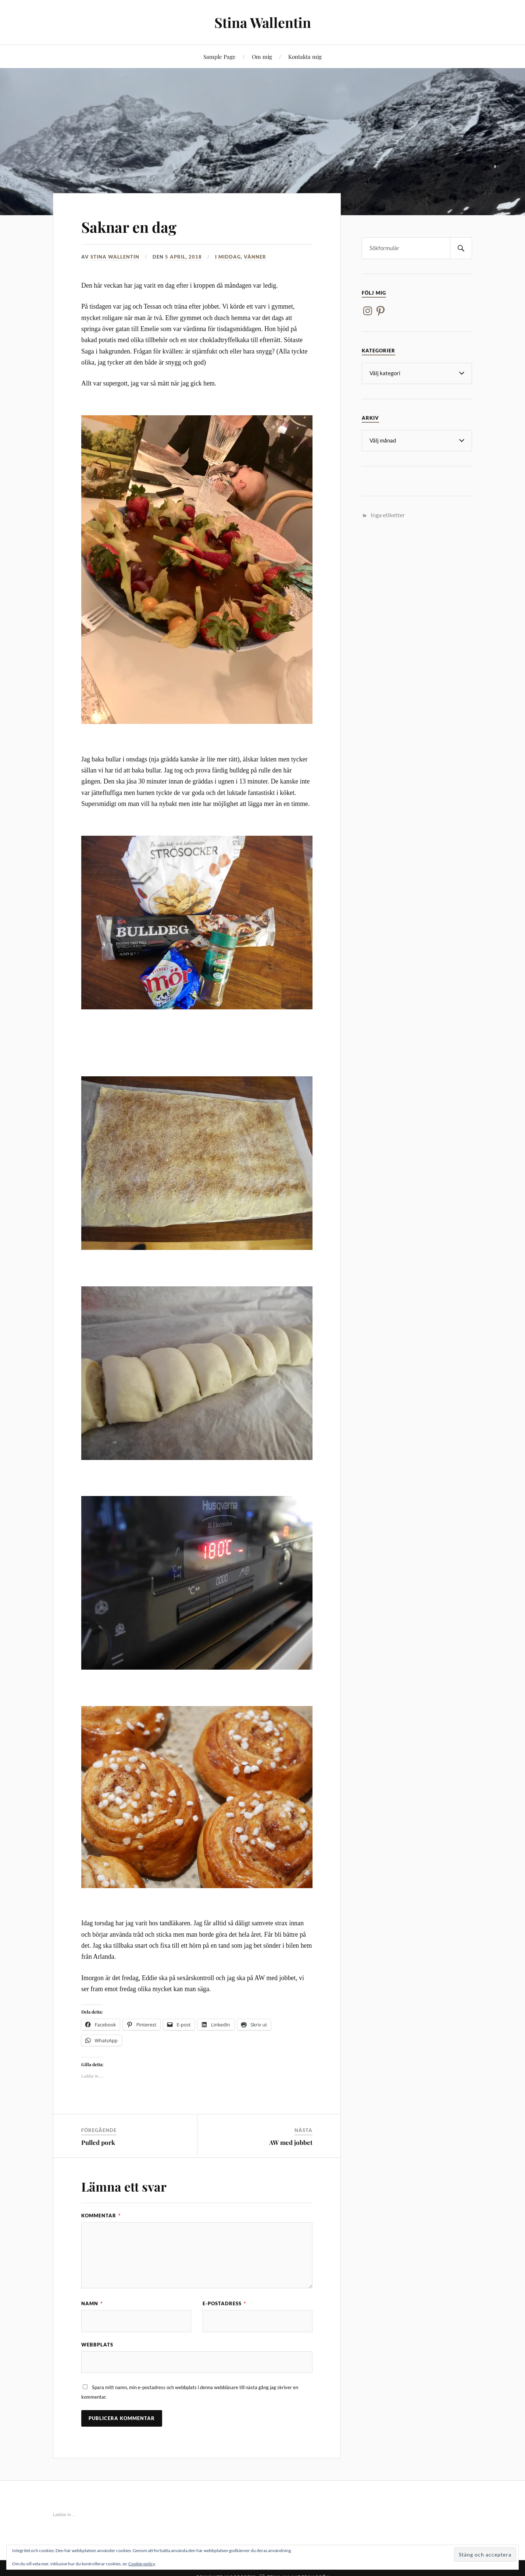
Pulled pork (98, 2142)
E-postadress (224, 2303)
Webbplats (97, 2345)
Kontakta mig (305, 56)
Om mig (262, 56)
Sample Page (219, 56)
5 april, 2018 (183, 257)
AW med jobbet (290, 2142)
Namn (92, 2303)
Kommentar (101, 2215)
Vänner (255, 257)
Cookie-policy (141, 2563)
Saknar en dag (134, 226)
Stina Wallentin (262, 22)
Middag (229, 257)
